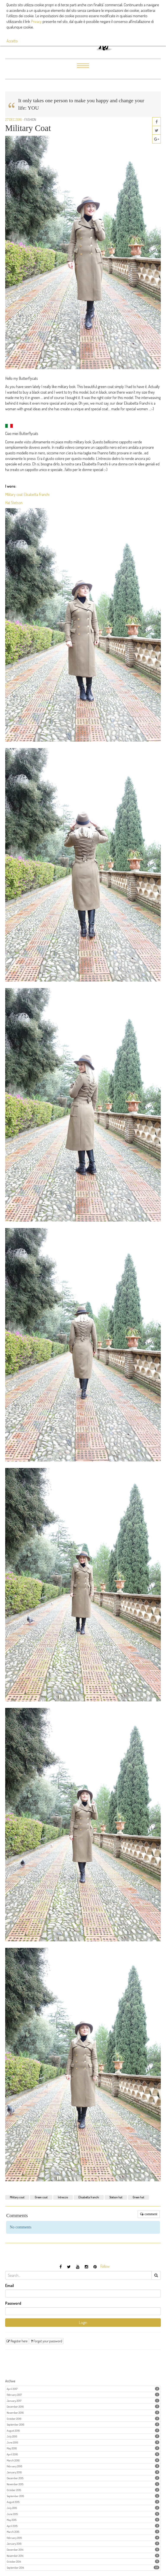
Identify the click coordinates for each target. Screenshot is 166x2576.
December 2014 (83, 2549)
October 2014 (83, 2561)
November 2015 (83, 2484)
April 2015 (83, 2526)
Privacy (36, 21)
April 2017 (83, 2389)
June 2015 (83, 2514)
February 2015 (83, 2537)
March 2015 (83, 2531)
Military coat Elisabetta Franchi (27, 494)
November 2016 (83, 2412)
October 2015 (83, 2490)
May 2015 (83, 2520)
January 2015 (83, 2543)
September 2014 (83, 2567)
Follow (105, 2266)
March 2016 (83, 2460)
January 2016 (83, 2472)
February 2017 (83, 2394)
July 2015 (83, 2508)
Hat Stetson (13, 502)
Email (9, 2285)
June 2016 (83, 2442)
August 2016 (83, 2430)
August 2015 (83, 2502)
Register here (16, 2341)
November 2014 (83, 2555)
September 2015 (83, 2496)
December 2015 (83, 2478)
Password (13, 2303)
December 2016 (83, 2406)
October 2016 (83, 2418)
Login (83, 2322)
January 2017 (83, 2400)
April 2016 (83, 2454)
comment (148, 2214)
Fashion (30, 119)
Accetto (12, 40)
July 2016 (83, 2436)
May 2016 (83, 2448)
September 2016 (83, 2424)
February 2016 (83, 2466)
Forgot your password (46, 2341)
